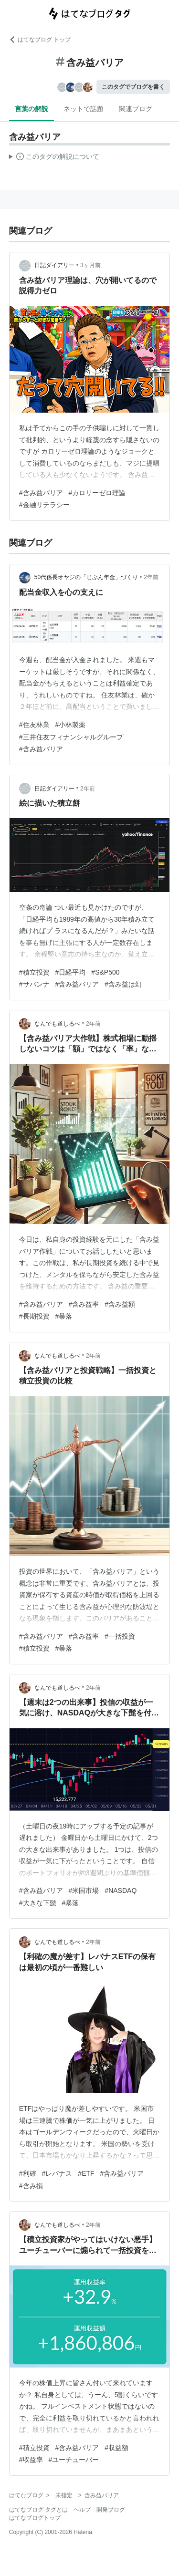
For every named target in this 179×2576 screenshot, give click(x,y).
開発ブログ (110, 2509)
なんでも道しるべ (57, 1023)
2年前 (151, 577)
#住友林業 (34, 724)
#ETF (86, 2173)
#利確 (27, 2173)
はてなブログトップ (35, 2517)
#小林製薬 (70, 724)
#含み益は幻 (123, 984)
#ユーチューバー (74, 2459)
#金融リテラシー (44, 505)
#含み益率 (84, 1304)
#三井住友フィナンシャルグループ (71, 737)
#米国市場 (84, 1890)
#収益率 (31, 2459)
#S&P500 (105, 972)
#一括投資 (120, 1636)
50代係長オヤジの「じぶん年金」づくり (86, 577)
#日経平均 (70, 972)
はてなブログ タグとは (38, 2509)
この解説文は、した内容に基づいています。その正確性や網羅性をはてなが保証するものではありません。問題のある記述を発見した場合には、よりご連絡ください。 (54, 158)
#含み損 (31, 2186)
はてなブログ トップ (40, 39)
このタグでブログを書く (133, 86)
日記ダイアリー (54, 265)
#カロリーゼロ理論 (97, 493)
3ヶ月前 (90, 265)
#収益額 (116, 2447)
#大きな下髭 (37, 1903)
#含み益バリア (41, 493)
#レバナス (57, 2173)
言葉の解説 (31, 109)
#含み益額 (120, 1304)
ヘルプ (82, 2509)
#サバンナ (34, 984)
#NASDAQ (121, 1890)
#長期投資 (34, 1316)
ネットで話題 (83, 109)
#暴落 (64, 1316)
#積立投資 (34, 972)
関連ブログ (135, 109)
